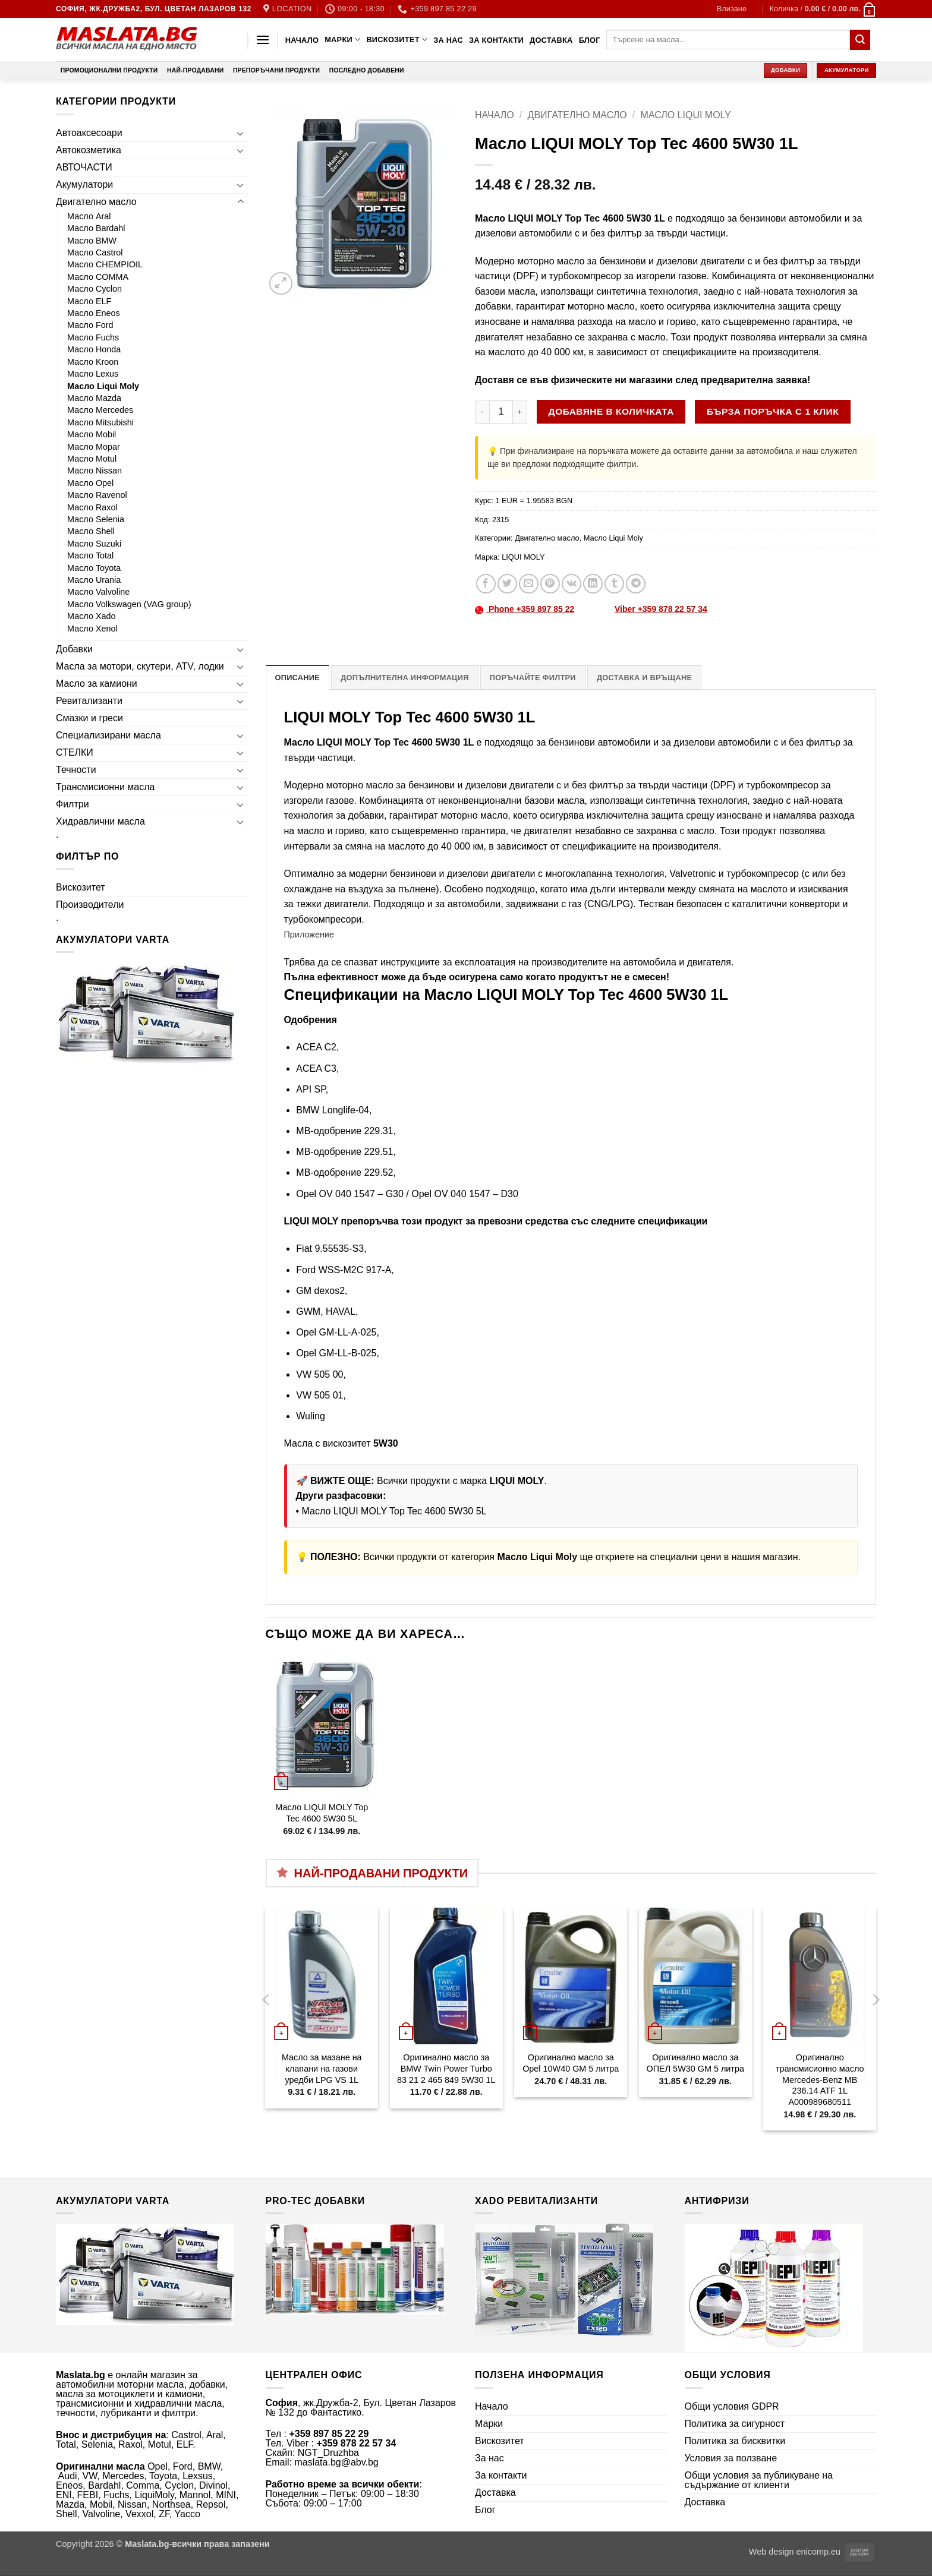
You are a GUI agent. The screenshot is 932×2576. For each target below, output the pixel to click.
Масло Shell (91, 531)
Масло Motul (91, 458)
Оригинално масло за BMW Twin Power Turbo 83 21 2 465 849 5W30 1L (446, 2068)
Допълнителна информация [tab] (404, 677)
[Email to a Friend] (529, 584)
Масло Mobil (91, 434)
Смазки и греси (89, 718)
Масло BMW (91, 240)
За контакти (496, 40)
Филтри (72, 804)
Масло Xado (91, 616)
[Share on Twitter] (507, 584)
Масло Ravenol (97, 495)
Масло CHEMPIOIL (105, 264)
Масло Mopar (93, 447)
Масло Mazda (94, 398)
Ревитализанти (89, 701)
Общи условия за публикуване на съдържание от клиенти (759, 2480)
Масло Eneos (93, 313)
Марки (342, 39)
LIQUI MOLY (523, 557)
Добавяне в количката (611, 411)
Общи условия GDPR (732, 2406)
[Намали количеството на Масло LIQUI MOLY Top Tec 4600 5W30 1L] (482, 412)
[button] (732, 9)
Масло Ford (90, 325)
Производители (90, 904)
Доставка (551, 40)
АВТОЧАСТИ (84, 167)
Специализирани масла (108, 735)
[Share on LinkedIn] (593, 584)
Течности (76, 770)
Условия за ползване (731, 2458)
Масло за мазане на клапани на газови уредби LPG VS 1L (322, 2068)
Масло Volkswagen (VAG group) (129, 604)
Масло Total (90, 555)
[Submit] (860, 40)
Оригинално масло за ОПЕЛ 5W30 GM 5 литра (695, 2063)
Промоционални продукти (109, 70)
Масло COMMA (97, 277)
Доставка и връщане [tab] (644, 677)
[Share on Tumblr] (614, 584)
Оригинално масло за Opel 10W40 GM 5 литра (570, 2063)
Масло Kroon (92, 362)
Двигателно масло (96, 202)
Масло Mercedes (100, 410)
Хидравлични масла (100, 821)
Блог (589, 40)
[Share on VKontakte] (571, 584)
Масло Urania (94, 580)
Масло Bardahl (96, 228)
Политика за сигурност (735, 2424)
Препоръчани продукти (276, 70)
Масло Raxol (92, 507)
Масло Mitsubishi (100, 422)
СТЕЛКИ (74, 752)
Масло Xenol (92, 628)
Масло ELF (89, 301)
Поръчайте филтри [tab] (533, 677)
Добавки (74, 649)
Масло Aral (89, 216)
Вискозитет (396, 39)
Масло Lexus (92, 373)
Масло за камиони (96, 683)
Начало (302, 40)
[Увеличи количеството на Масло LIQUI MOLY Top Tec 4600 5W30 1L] (520, 412)
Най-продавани (195, 70)
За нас (448, 40)
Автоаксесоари (89, 133)
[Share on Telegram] (636, 584)
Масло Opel (90, 483)
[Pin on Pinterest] (550, 584)
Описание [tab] (297, 677)
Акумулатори (84, 184)
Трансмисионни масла (105, 787)
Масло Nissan (94, 470)
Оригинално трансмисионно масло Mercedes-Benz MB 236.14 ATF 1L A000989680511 (820, 2080)
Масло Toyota (94, 568)
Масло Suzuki (94, 543)
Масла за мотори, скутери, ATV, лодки (140, 666)
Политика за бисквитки (735, 2441)
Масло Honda (94, 349)
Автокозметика (88, 150)
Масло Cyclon (94, 288)
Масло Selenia (95, 519)
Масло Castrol (95, 252)
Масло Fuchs (93, 337)
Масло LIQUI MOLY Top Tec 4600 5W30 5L (394, 1511)
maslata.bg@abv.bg (336, 2462)
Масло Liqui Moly (103, 386)
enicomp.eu (818, 2551)
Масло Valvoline (98, 591)
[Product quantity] (501, 412)
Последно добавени (366, 70)
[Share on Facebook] (486, 584)
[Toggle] (241, 133)
